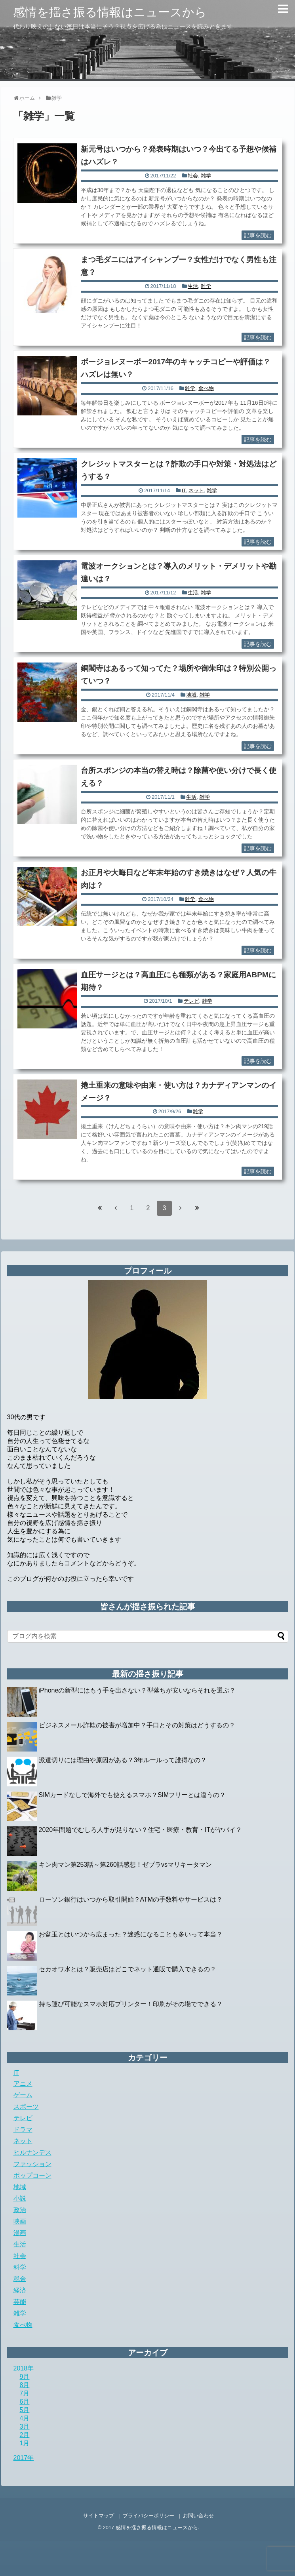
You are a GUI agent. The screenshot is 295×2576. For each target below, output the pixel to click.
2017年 (23, 2457)
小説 (19, 2198)
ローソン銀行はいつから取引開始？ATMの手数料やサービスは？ (131, 1899)
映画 (19, 2221)
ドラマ (22, 2129)
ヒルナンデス (32, 2152)
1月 (25, 2443)
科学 (19, 2267)
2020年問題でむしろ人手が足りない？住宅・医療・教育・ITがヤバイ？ (140, 1829)
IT (184, 490)
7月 (25, 2393)
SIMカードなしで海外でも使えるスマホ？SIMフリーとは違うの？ (132, 1795)
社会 (193, 176)
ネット (196, 490)
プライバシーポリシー (148, 2516)
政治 (19, 2210)
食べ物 (206, 388)
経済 (19, 2290)
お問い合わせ (198, 2516)
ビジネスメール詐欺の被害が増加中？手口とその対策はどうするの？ (137, 1725)
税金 (19, 2278)
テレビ (191, 1001)
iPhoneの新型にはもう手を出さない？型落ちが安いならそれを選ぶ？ (137, 1690)
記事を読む (258, 235)
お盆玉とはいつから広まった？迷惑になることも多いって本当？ (131, 1934)
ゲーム (22, 2095)
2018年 (23, 2368)
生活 (193, 286)
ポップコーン (32, 2175)
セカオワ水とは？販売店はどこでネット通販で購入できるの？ (127, 1969)
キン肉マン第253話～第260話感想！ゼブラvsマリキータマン (125, 1864)
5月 (25, 2410)
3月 (25, 2426)
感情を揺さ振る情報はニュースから (110, 12)
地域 (191, 695)
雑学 (206, 176)
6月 (25, 2401)
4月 (25, 2418)
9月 (25, 2376)
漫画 (19, 2232)
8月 (25, 2385)
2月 (25, 2434)
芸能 (19, 2301)
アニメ (22, 2083)
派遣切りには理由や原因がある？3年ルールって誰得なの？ (123, 1760)
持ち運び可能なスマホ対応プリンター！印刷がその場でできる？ (131, 2004)
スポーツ (26, 2106)
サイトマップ (98, 2516)
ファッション (32, 2164)
